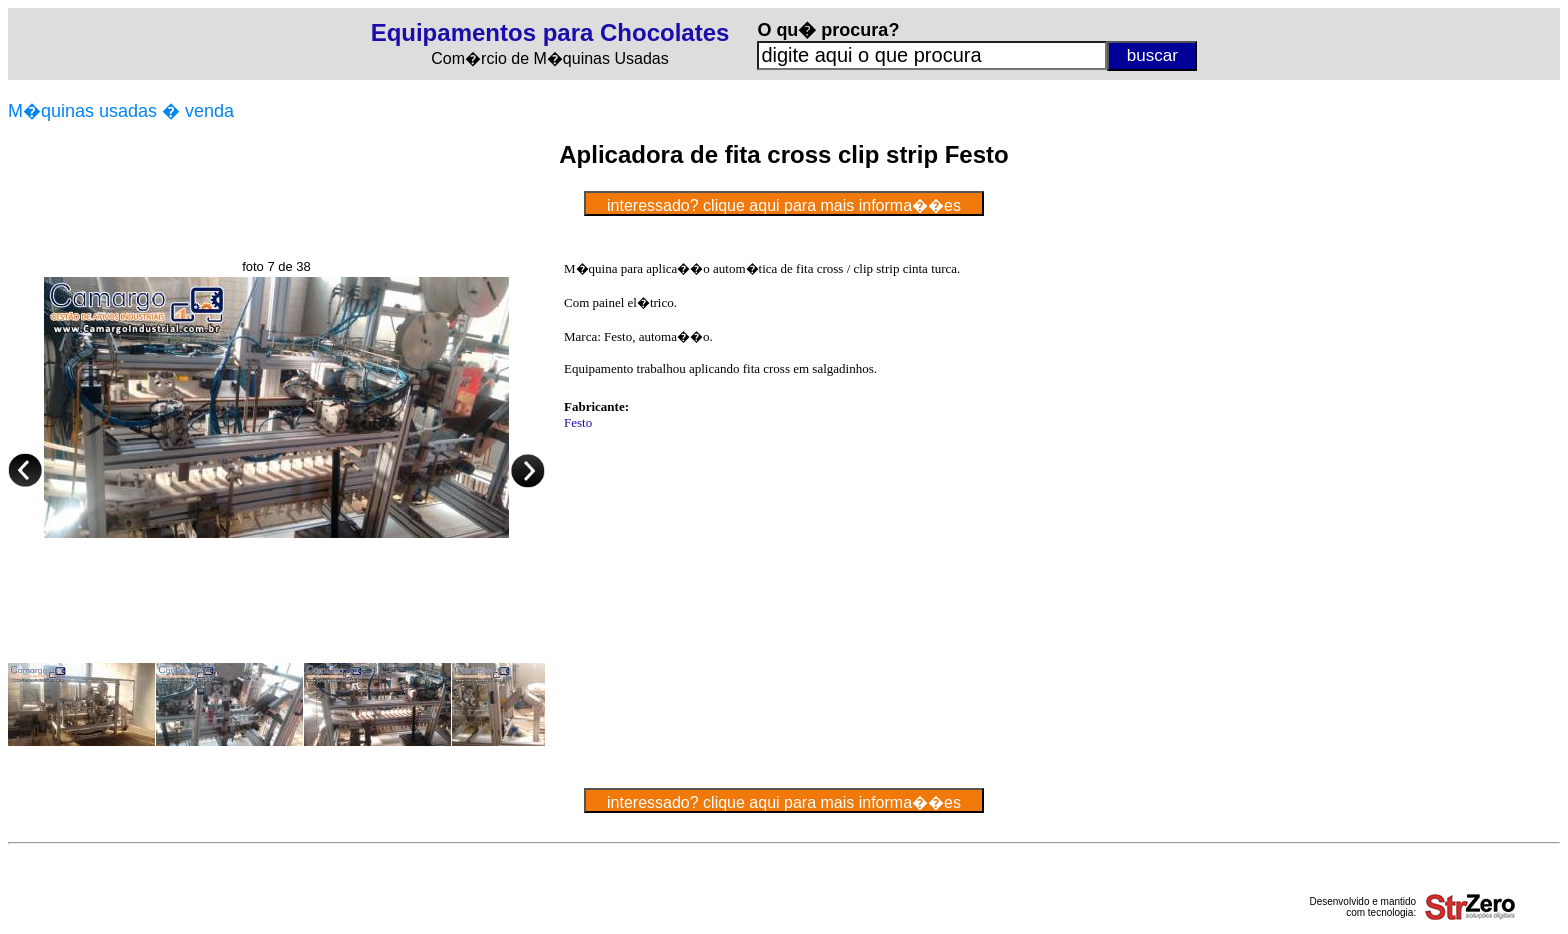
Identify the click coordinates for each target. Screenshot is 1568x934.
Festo (578, 422)
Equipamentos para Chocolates (550, 32)
